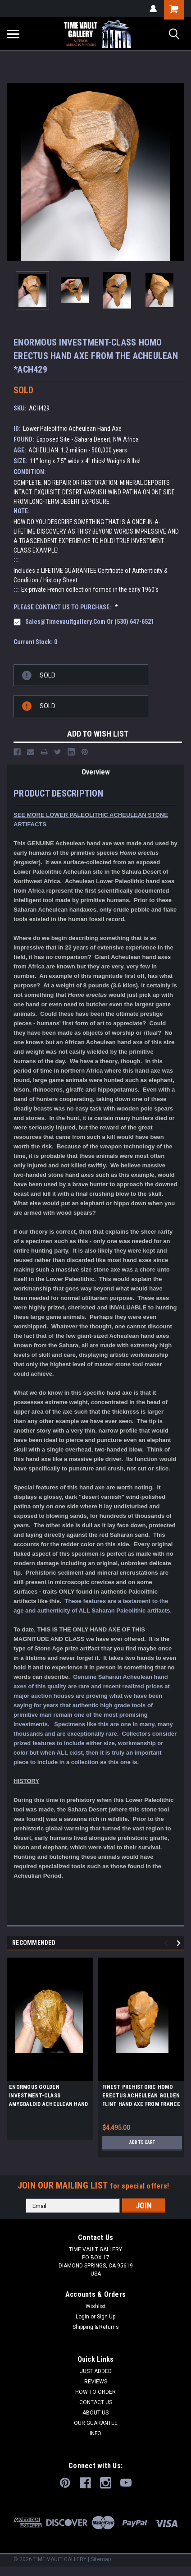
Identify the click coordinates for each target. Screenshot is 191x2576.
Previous (167, 1943)
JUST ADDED (96, 2371)
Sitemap (101, 2559)
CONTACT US (95, 2402)
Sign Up (106, 2316)
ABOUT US (95, 2413)
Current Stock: (35, 641)
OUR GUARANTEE (96, 2423)
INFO (95, 2433)
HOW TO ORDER (95, 2392)
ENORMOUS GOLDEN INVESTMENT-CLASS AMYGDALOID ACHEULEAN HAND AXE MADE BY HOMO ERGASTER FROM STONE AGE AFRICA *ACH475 (48, 2097)
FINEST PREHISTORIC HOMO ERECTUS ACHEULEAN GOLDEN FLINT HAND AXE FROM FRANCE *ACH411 (141, 2097)
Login (82, 2316)
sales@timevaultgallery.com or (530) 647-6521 (89, 621)
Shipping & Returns (96, 2327)
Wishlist (96, 2306)
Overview (96, 772)
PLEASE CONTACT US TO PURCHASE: (66, 607)
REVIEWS (95, 2381)
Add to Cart (142, 2142)
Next (180, 1943)
